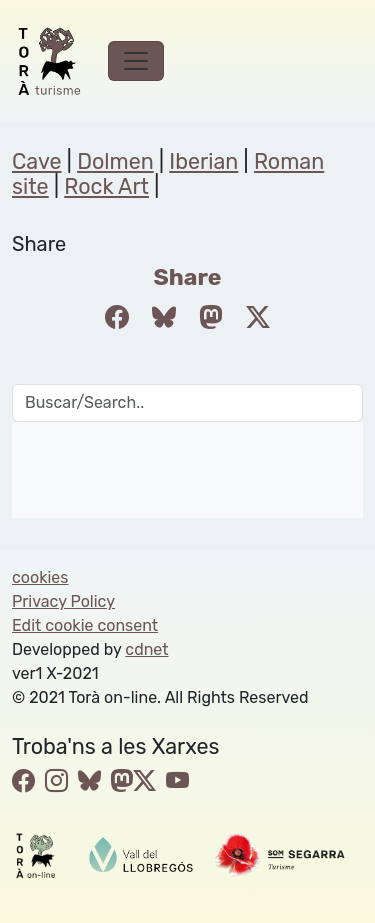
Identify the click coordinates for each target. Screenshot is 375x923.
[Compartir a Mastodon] (211, 318)
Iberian (203, 161)
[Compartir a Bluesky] (164, 318)
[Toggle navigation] (136, 61)
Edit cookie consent (85, 625)
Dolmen (115, 161)
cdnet (146, 649)
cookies (40, 577)
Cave (37, 161)
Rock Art (106, 186)
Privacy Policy (63, 601)
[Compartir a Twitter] (258, 318)
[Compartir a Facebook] (117, 318)
